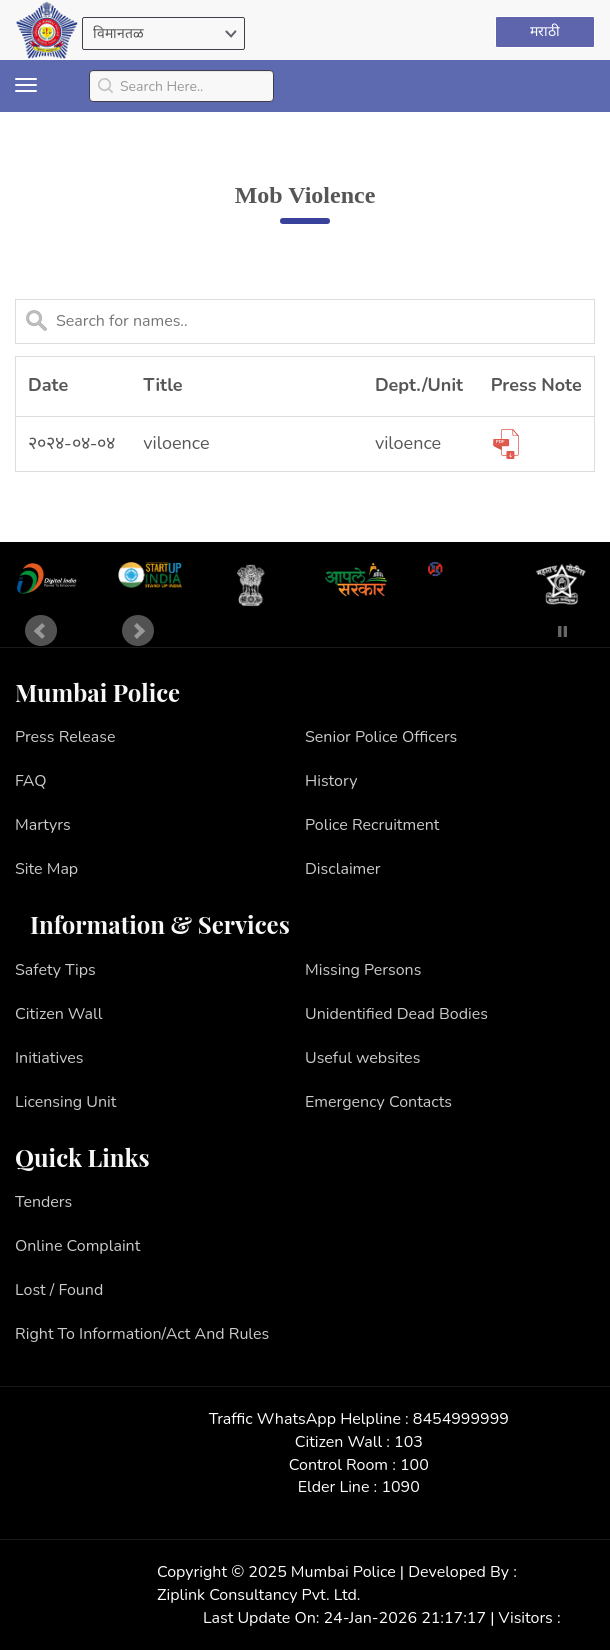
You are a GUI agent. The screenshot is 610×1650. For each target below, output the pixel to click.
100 (414, 1465)
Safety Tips (55, 970)
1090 (400, 1487)
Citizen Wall (59, 1014)
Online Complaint (77, 1246)
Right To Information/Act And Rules (142, 1334)
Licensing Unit (65, 1102)
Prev (41, 631)
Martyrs (43, 825)
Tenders (43, 1202)
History (331, 781)
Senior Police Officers (381, 737)
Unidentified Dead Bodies (396, 1014)
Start (533, 631)
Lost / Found (59, 1290)
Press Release (65, 737)
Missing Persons (363, 970)
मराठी (545, 31)
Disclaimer (343, 869)
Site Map (46, 869)
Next (138, 631)
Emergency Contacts (378, 1102)
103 (408, 1442)
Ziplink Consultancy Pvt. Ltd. (258, 1595)
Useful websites (362, 1058)
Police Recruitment (372, 825)
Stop (562, 631)
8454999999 (461, 1419)
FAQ (31, 781)
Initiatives (49, 1058)
